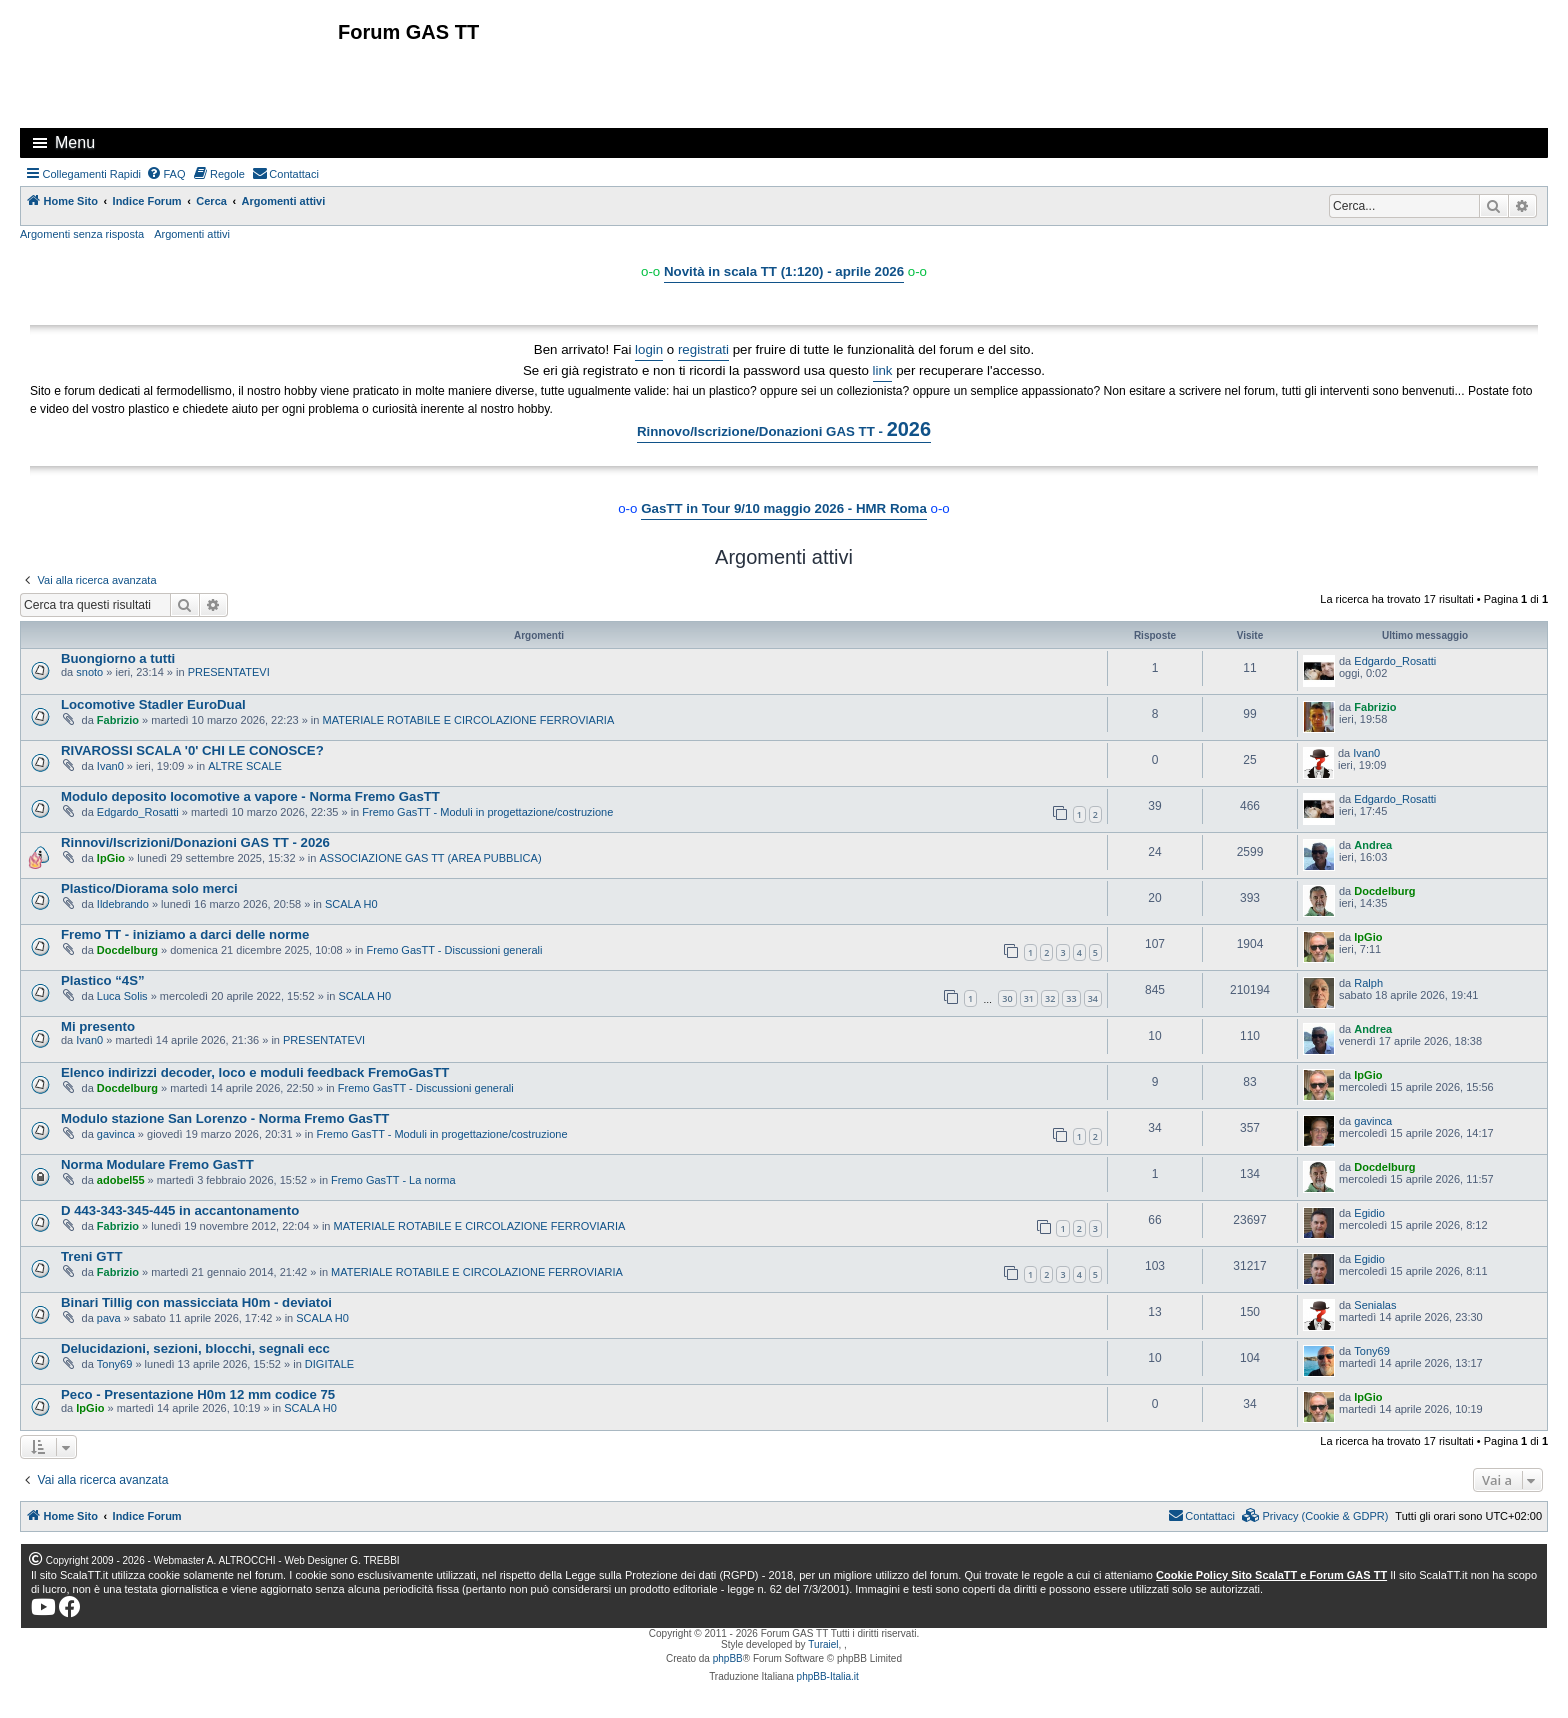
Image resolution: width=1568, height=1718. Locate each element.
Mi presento (98, 1026)
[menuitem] (166, 174)
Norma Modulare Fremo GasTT (157, 1164)
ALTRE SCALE (245, 766)
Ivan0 (110, 766)
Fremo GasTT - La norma (393, 1180)
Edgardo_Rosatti (1395, 661)
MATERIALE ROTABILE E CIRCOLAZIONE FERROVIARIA (469, 720)
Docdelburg (1384, 891)
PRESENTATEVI (229, 672)
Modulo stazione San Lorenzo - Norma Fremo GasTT (225, 1118)
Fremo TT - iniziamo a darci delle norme (185, 934)
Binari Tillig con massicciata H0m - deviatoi (196, 1302)
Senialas (1375, 1305)
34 (1093, 998)
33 (1071, 998)
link (883, 370)
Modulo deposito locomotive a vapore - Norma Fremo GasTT (250, 796)
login (649, 349)
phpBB (728, 1658)
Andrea (1373, 845)
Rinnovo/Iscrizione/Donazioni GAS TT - (784, 429)
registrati (703, 349)
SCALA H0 (351, 904)
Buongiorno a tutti (118, 658)
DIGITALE (329, 1364)
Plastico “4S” (103, 980)
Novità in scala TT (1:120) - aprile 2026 (784, 271)
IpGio (111, 858)
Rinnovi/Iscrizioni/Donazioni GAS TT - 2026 (195, 842)
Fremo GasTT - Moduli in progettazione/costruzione (487, 812)
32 (1050, 998)
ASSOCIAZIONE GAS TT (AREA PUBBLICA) (430, 858)
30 (1007, 998)
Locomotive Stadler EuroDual (153, 704)
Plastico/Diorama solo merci (149, 888)
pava (109, 1318)
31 (1029, 998)
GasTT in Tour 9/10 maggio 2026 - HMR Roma (784, 508)
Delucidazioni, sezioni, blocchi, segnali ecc (195, 1348)
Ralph (1368, 983)
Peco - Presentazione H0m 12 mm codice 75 (198, 1394)
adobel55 (121, 1180)
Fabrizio (118, 720)
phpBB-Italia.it (828, 1676)
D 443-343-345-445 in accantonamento (180, 1210)
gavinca (116, 1134)
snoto (89, 672)
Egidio (1369, 1213)
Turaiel (823, 1644)
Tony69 (114, 1364)
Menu (75, 142)
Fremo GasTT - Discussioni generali (455, 950)
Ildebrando (123, 904)
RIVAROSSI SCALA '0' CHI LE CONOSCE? (192, 750)
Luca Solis (122, 996)
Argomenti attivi (192, 234)
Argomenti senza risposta (82, 234)
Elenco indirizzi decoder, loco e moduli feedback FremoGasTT (255, 1072)
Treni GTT (92, 1256)
